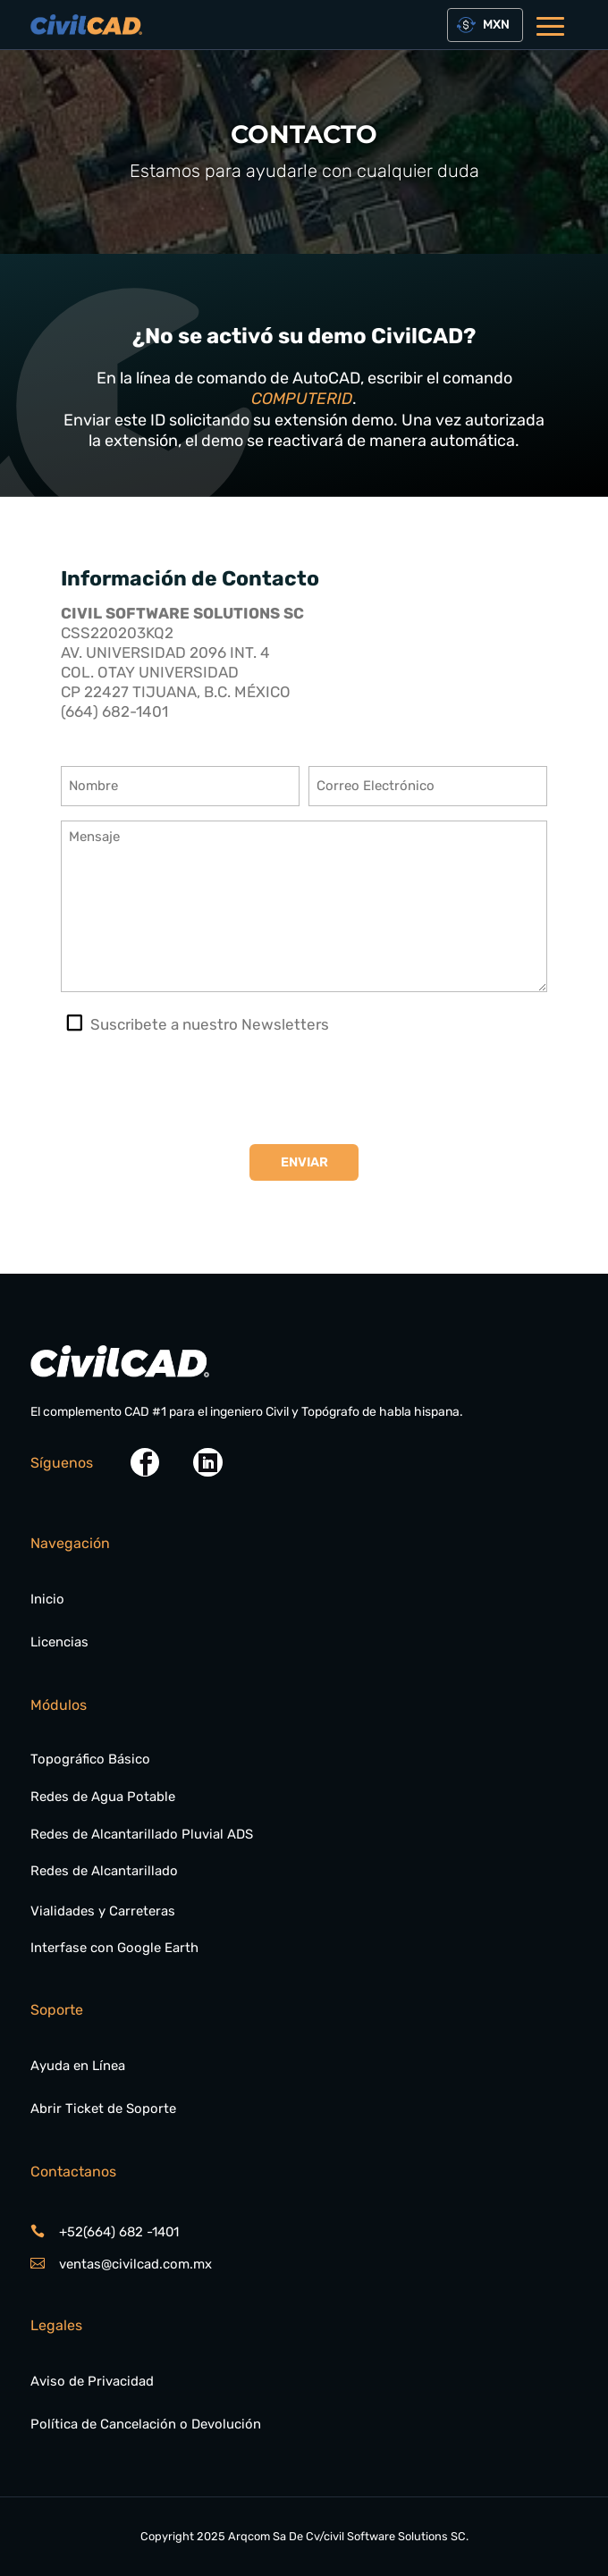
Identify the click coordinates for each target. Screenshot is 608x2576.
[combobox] (485, 25)
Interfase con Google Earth (114, 1948)
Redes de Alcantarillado (104, 1871)
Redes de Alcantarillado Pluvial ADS (141, 1834)
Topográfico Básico (90, 1759)
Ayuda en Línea (77, 2066)
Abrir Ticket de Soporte (103, 2108)
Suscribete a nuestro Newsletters (209, 1024)
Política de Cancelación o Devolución (145, 2424)
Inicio (47, 1599)
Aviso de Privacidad (92, 2381)
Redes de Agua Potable (102, 1797)
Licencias (59, 1642)
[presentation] (197, 1089)
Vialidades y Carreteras (102, 1911)
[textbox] (493, 25)
